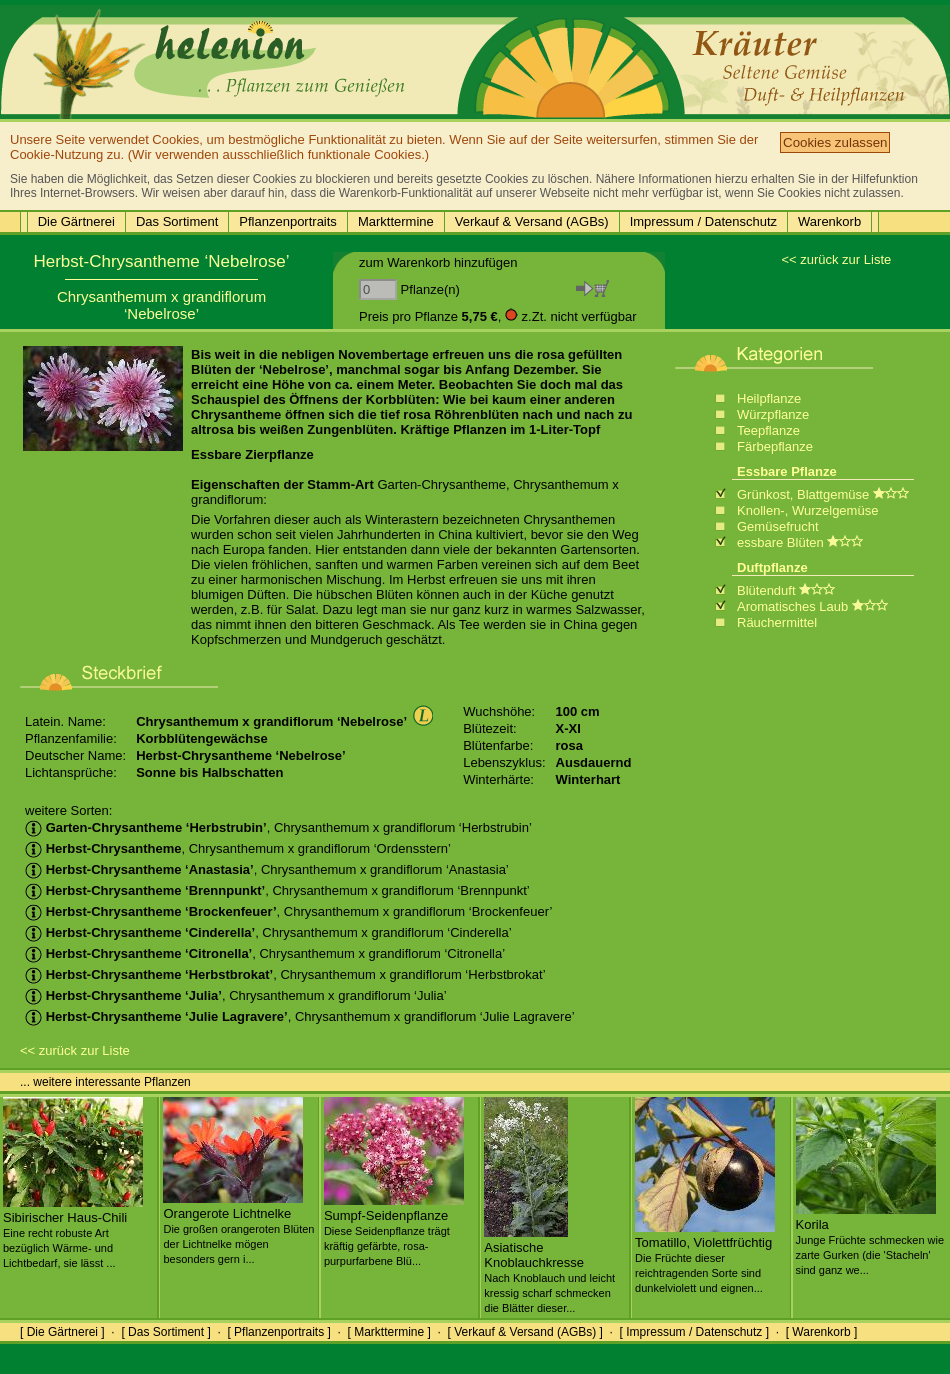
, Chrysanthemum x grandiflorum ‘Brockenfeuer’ (288, 911)
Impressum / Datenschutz (703, 221)
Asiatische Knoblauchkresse (549, 1269)
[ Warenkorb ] (822, 1332)
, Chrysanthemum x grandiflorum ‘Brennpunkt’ (277, 890)
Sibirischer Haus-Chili (73, 1232)
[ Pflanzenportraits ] (278, 1332)
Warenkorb (829, 221)
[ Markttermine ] (388, 1332)
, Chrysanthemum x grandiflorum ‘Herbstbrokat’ (285, 974)
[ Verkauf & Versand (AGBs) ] (525, 1332)
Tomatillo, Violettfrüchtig (705, 1257)
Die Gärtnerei (76, 221)
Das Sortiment (177, 221)
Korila (870, 1239)
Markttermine (396, 221)
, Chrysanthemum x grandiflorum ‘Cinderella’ (268, 932)
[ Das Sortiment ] (165, 1332)
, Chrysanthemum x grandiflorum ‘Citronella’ (265, 953)
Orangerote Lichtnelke (238, 1228)
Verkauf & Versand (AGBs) (532, 221)
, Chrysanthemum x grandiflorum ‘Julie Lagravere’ (300, 1016)
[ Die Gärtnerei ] (62, 1332)
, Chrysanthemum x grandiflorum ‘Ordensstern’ (238, 848)
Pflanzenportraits (288, 221)
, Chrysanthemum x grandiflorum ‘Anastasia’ (267, 869)
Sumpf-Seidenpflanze (394, 1230)
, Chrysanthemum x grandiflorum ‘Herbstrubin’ (278, 827)
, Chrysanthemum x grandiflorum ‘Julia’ (236, 995)
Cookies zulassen (835, 142)
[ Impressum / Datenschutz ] (694, 1332)
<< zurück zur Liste (836, 259)
